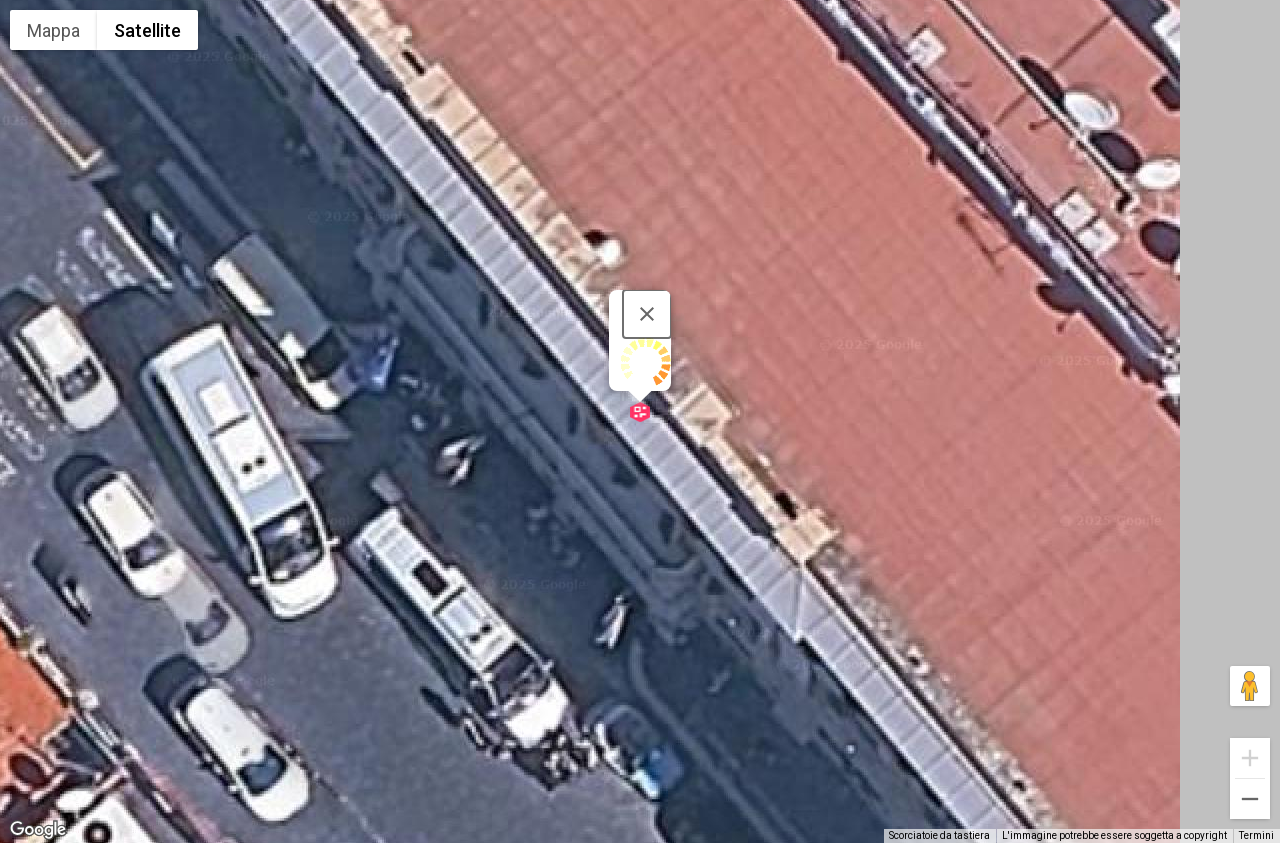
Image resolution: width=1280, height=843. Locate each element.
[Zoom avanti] (1250, 758)
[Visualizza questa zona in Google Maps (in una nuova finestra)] (38, 830)
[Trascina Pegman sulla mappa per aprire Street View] (1250, 686)
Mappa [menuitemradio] (53, 30)
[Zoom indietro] (1250, 799)
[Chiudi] (647, 314)
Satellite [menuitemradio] (147, 30)
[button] (640, 412)
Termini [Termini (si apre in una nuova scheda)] (1256, 835)
